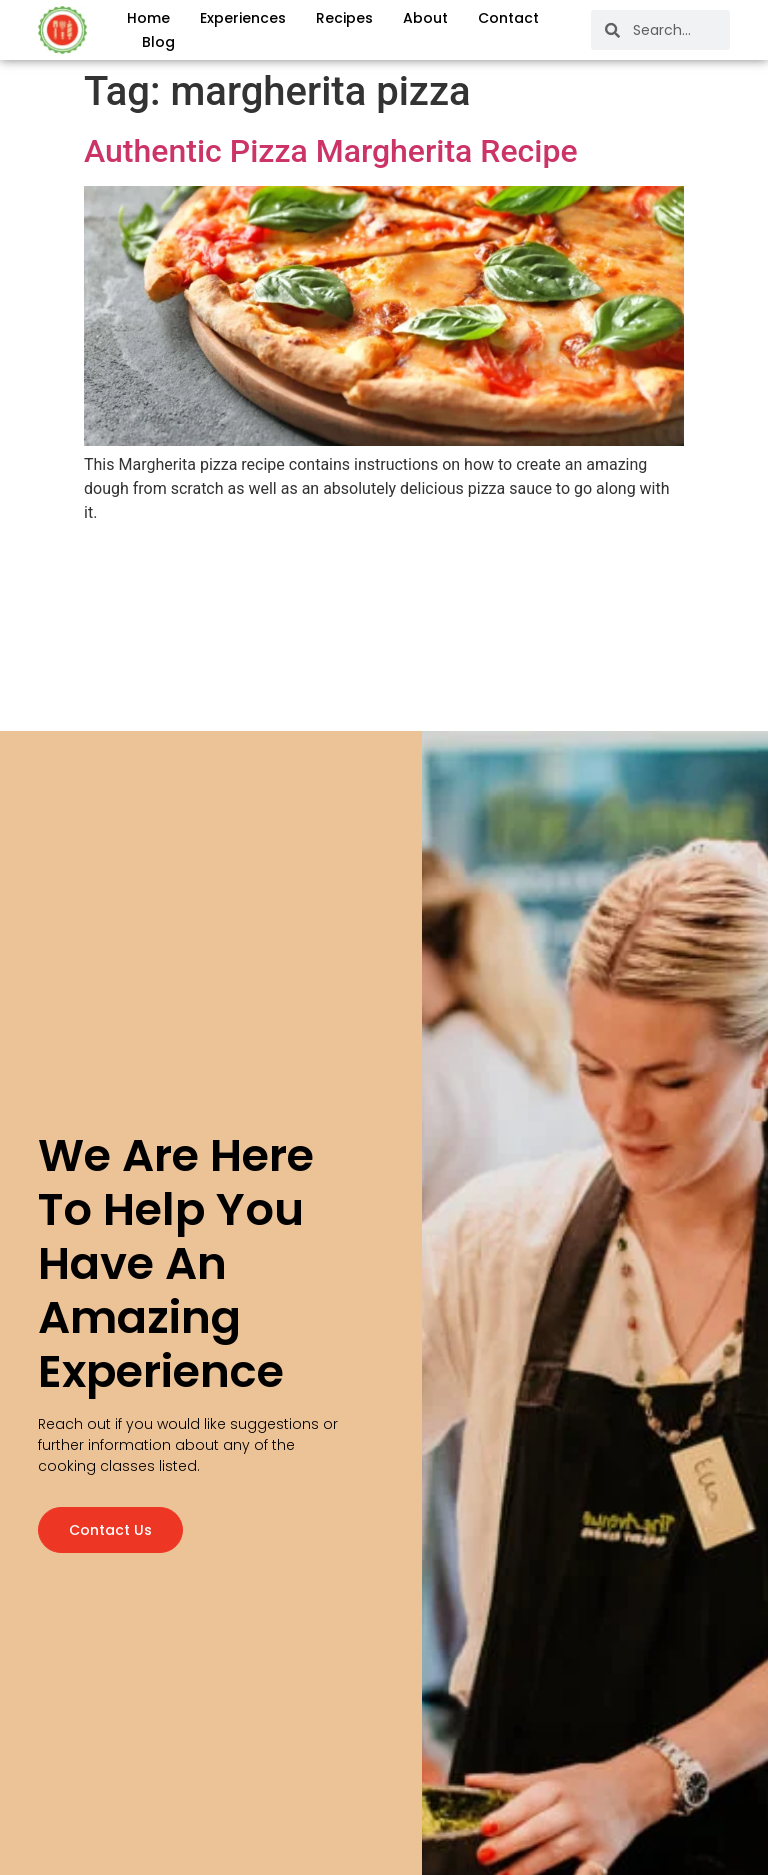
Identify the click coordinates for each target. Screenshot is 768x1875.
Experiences (243, 18)
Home (148, 18)
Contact (508, 18)
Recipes (344, 18)
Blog (158, 42)
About (425, 18)
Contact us (110, 1526)
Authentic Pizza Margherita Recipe (331, 151)
